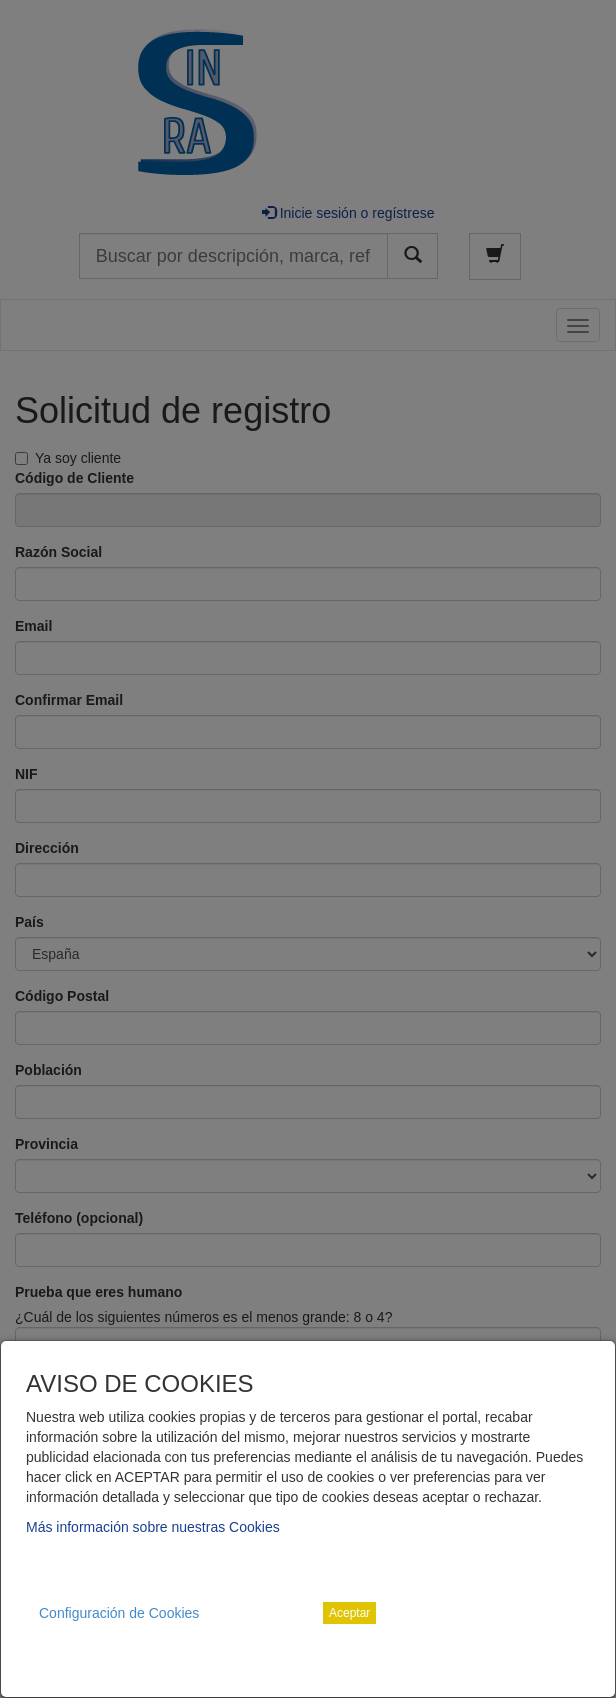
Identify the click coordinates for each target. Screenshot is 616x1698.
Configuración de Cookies (119, 1613)
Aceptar (349, 1613)
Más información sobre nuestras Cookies (153, 1527)
